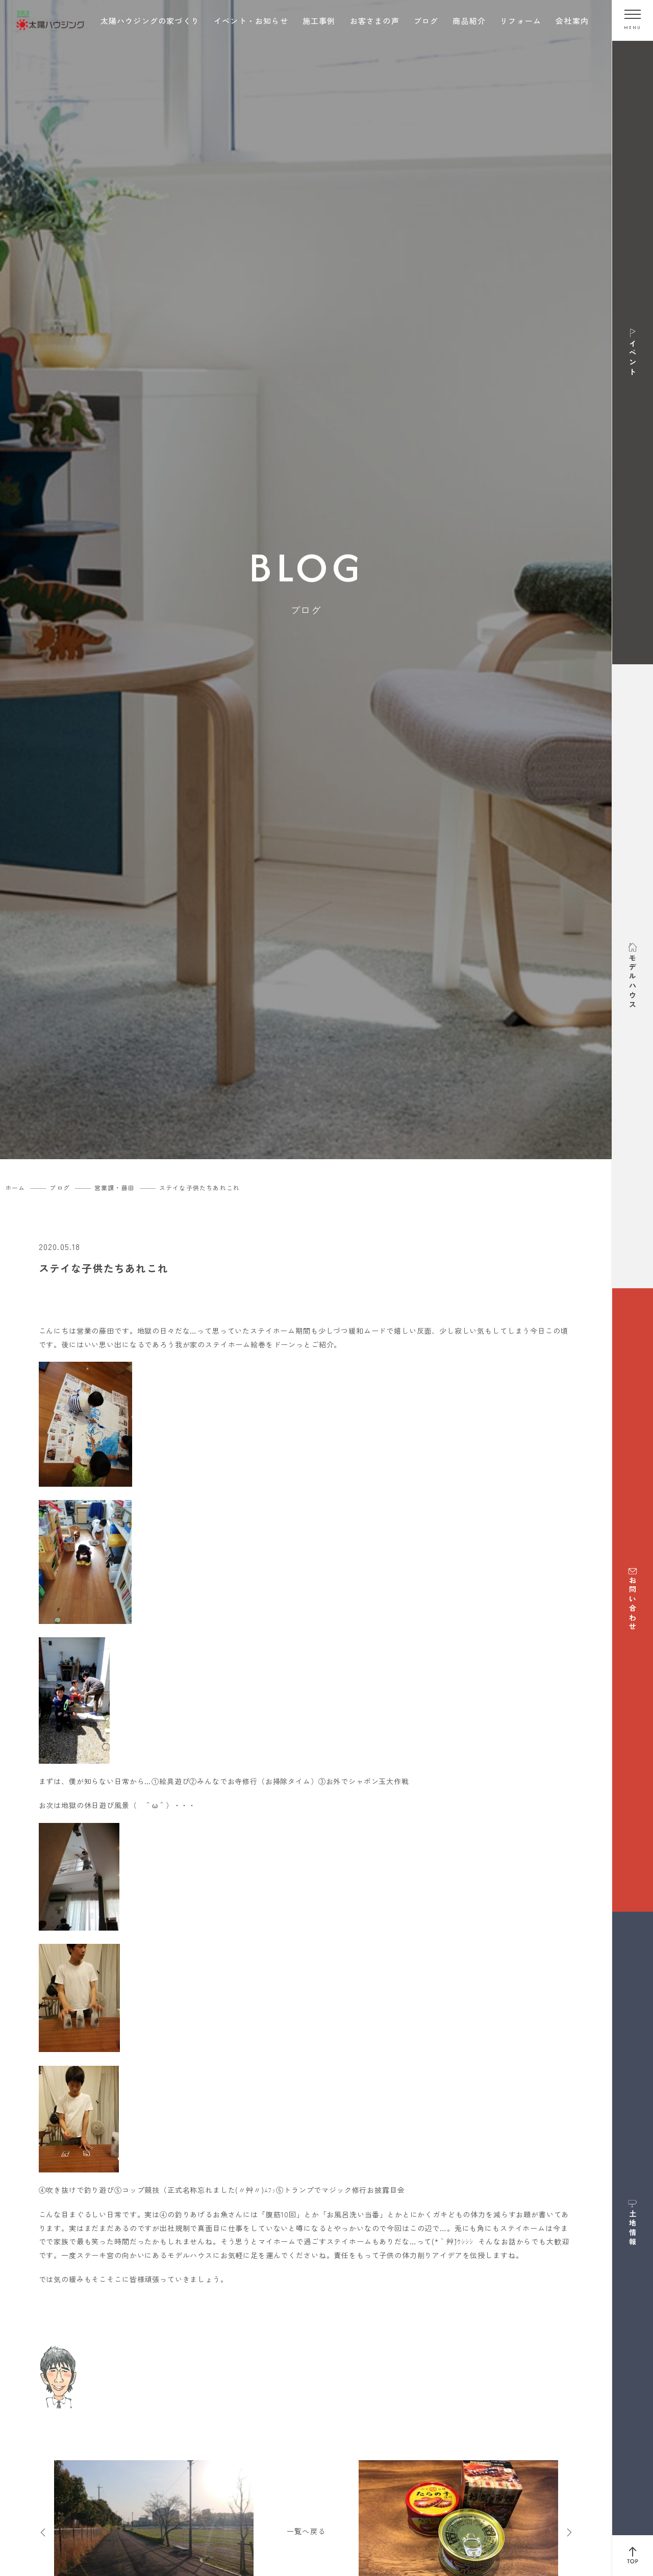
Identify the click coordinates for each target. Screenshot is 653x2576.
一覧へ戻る (306, 2531)
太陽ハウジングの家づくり (150, 20)
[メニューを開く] (632, 20)
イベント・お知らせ (251, 20)
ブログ (426, 20)
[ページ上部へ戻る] (632, 2555)
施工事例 (319, 20)
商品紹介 (469, 20)
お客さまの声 (374, 20)
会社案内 (572, 20)
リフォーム (520, 20)
